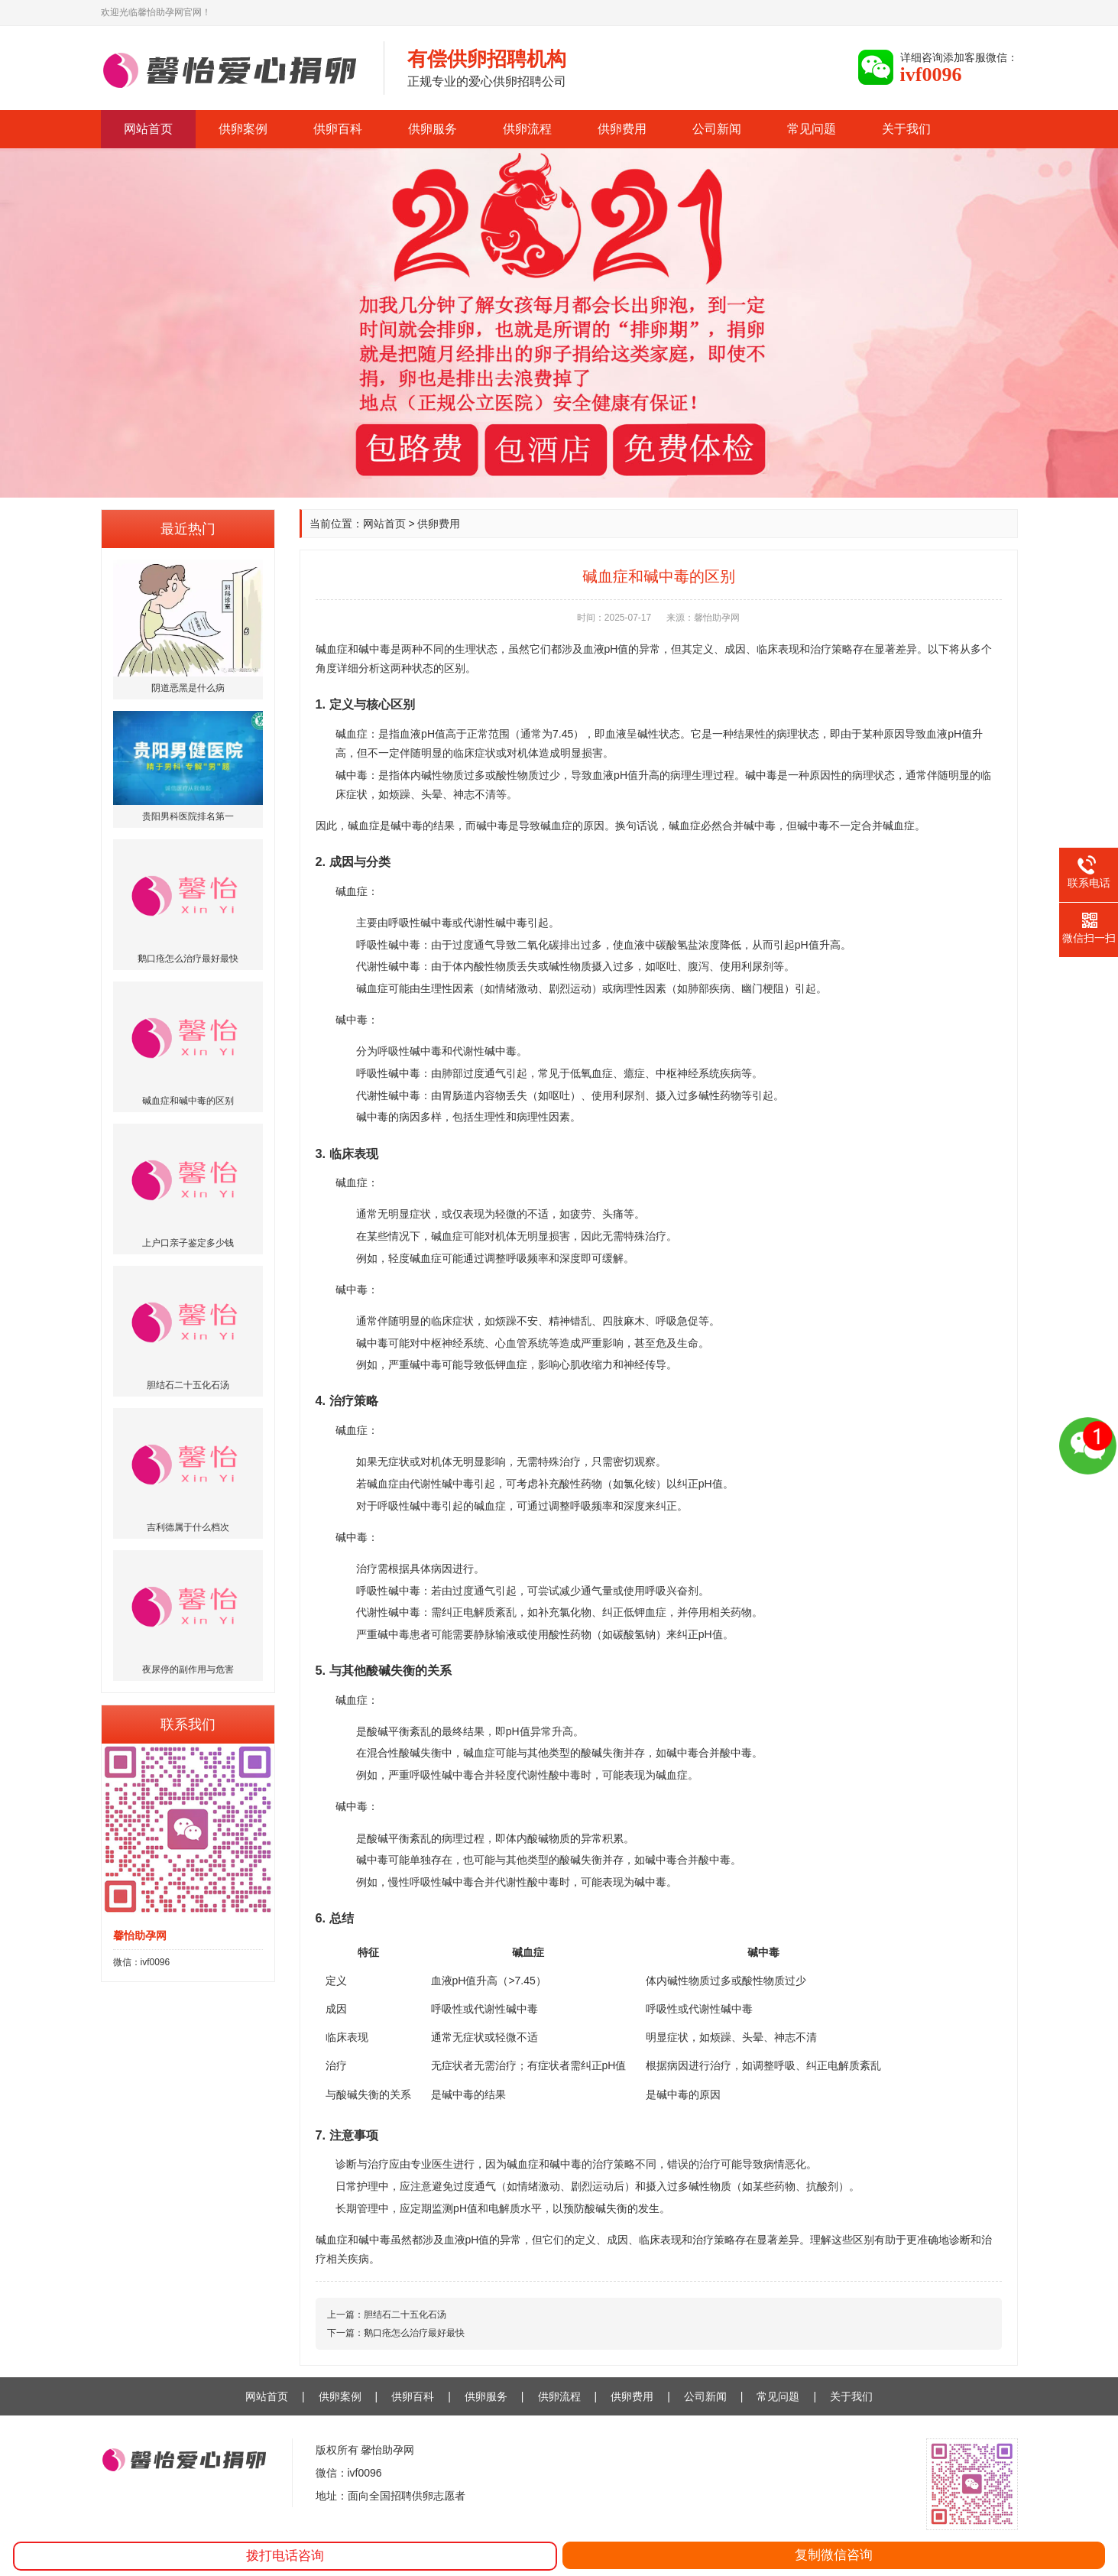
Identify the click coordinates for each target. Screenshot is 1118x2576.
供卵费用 (622, 128)
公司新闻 (716, 128)
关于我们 (906, 128)
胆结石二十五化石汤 (405, 2314)
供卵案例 (243, 128)
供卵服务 (432, 128)
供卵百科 (337, 128)
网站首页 (148, 128)
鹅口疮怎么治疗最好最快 (414, 2333)
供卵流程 (527, 128)
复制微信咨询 (834, 2555)
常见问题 (811, 128)
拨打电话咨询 (285, 2555)
